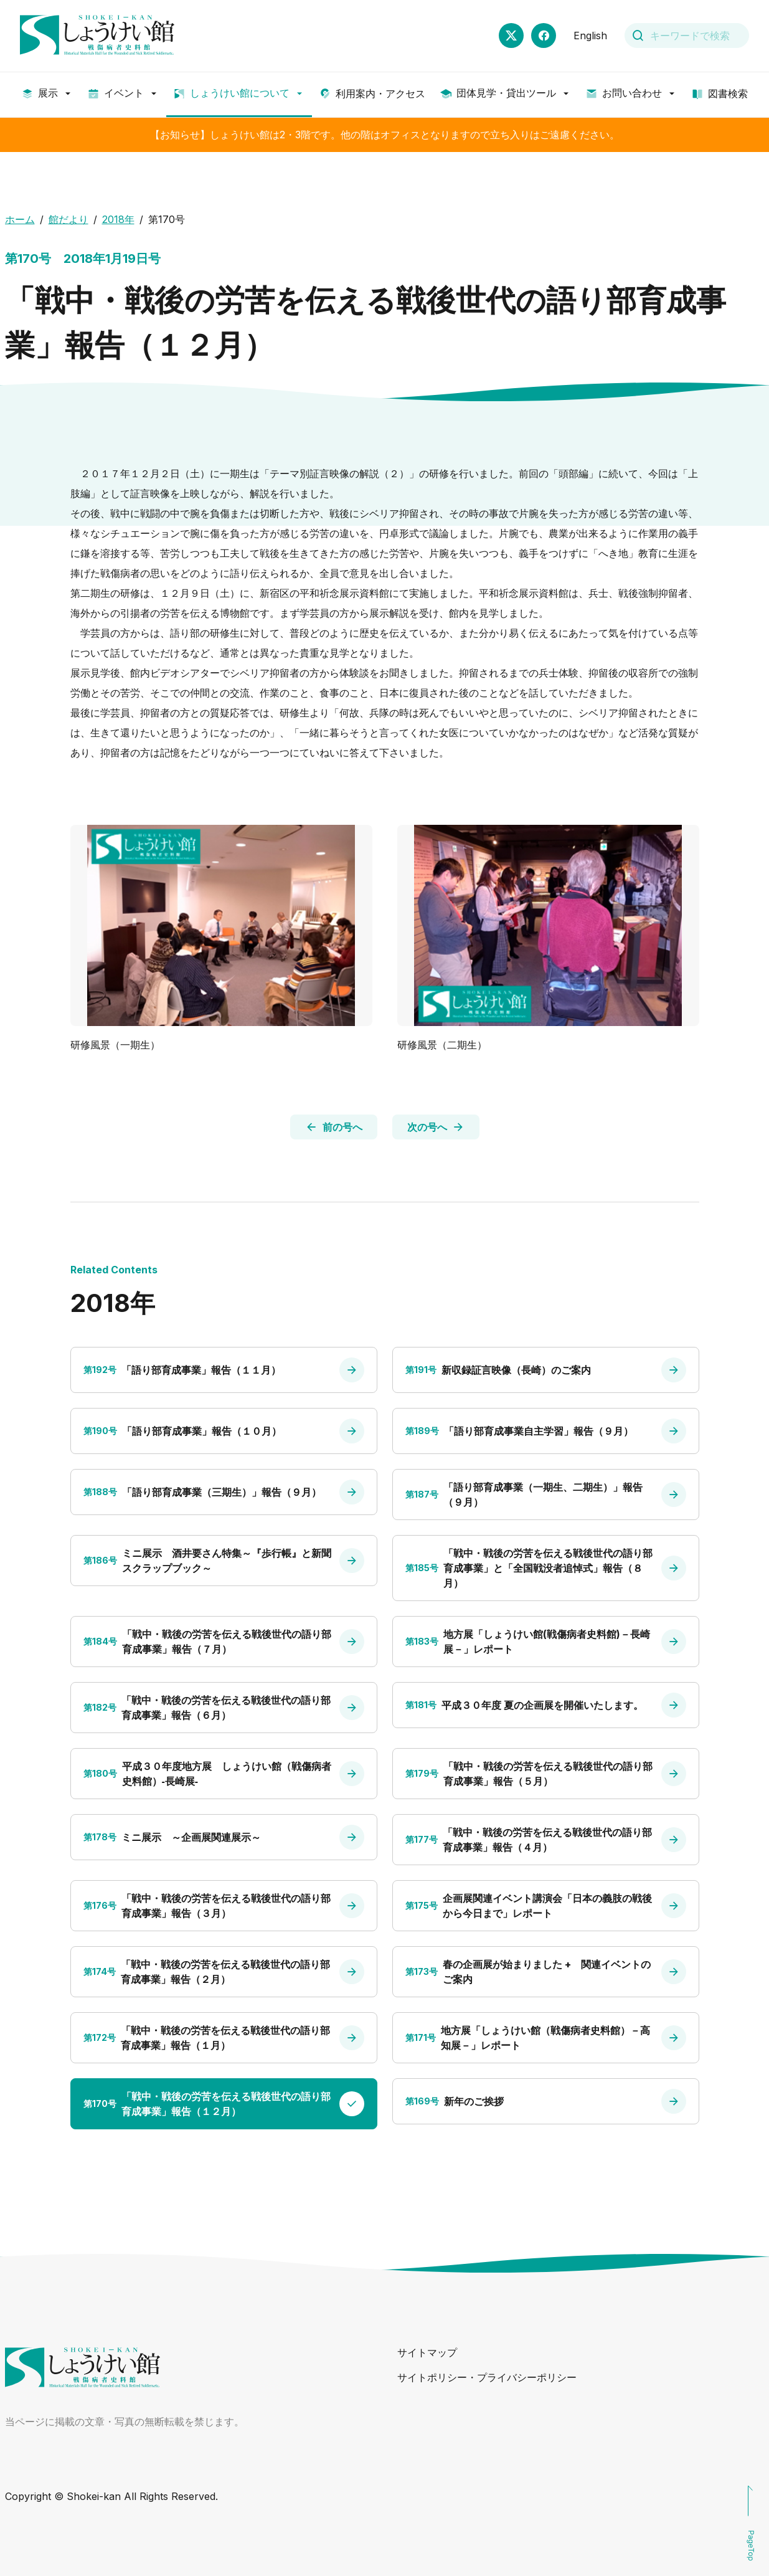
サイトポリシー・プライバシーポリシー (487, 2377)
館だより (68, 219)
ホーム (20, 219)
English (590, 35)
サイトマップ (427, 2352)
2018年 (118, 219)
